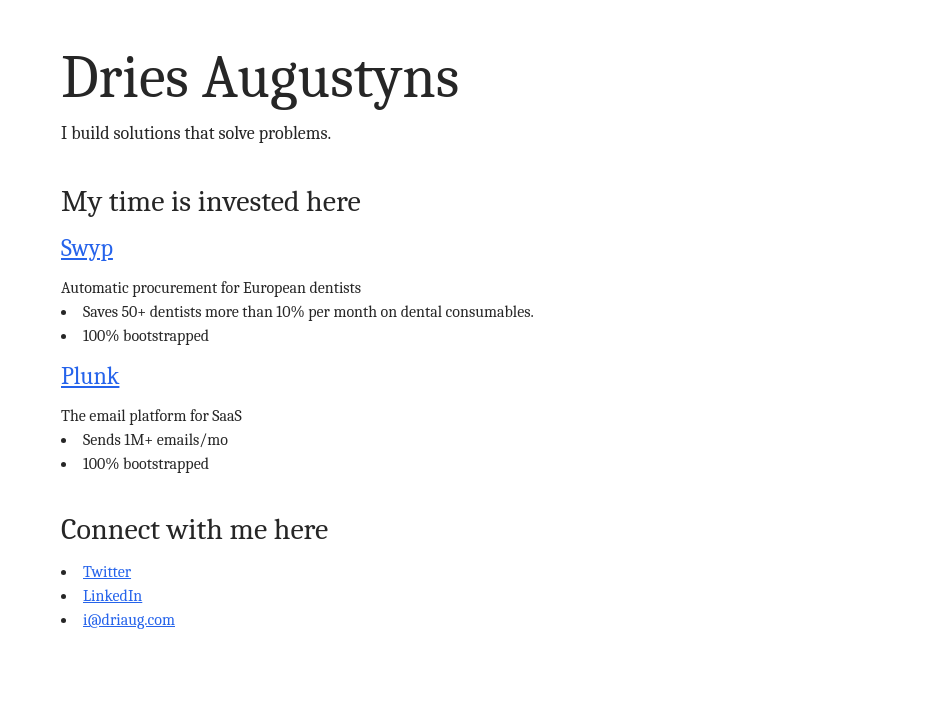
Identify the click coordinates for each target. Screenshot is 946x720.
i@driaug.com (129, 620)
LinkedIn (112, 596)
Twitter (107, 572)
